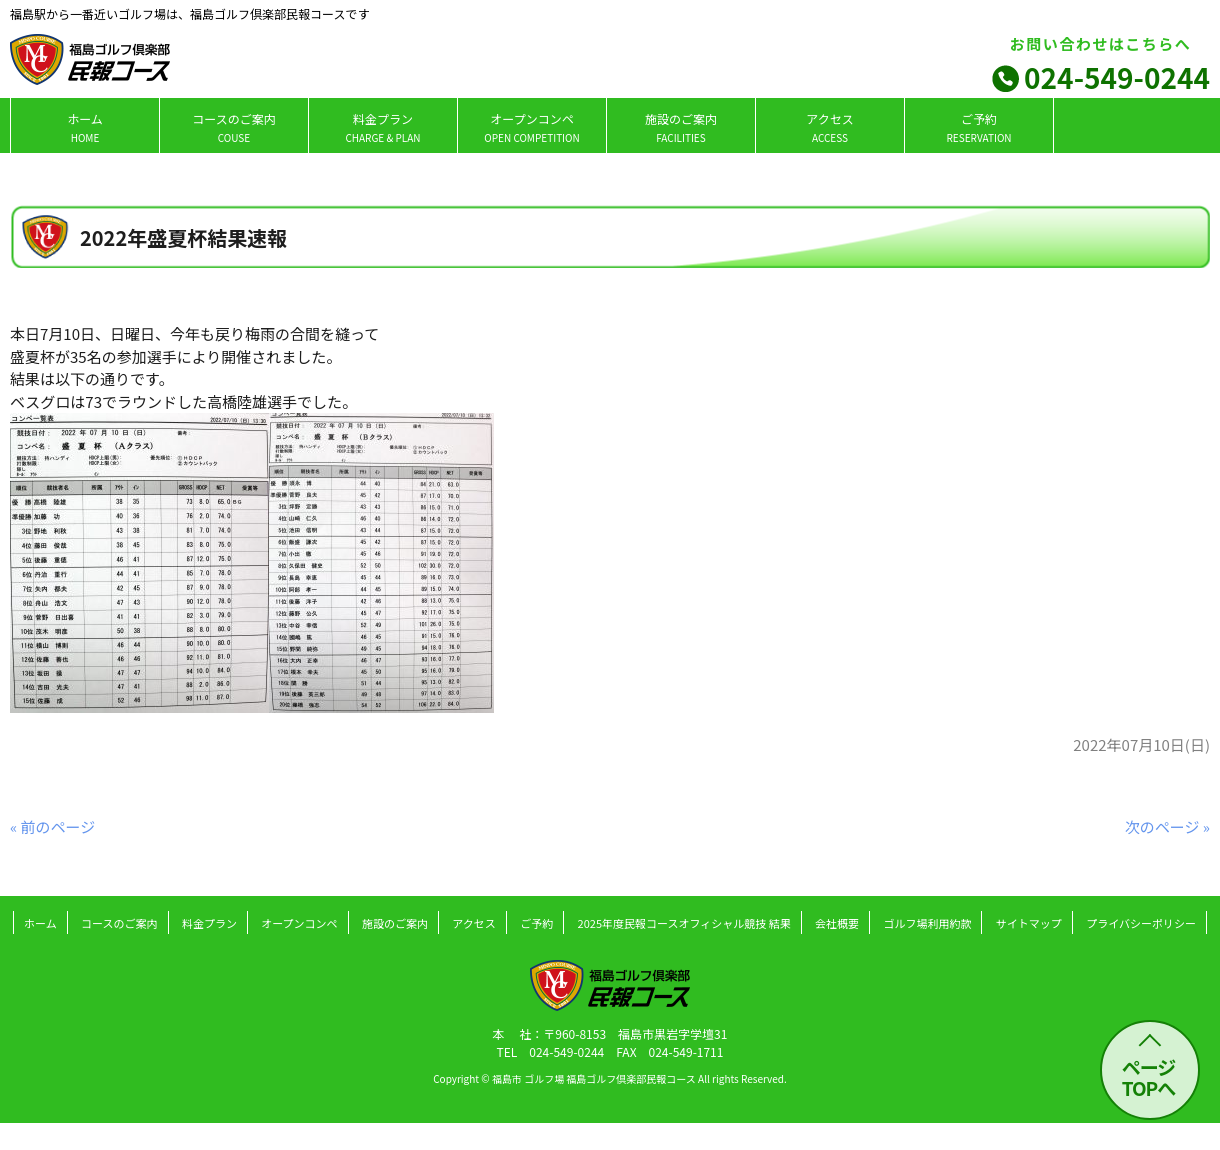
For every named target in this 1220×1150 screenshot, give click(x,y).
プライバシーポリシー (1141, 923)
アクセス (829, 127)
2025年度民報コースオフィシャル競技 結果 (684, 923)
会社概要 (837, 923)
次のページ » (1167, 826)
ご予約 (978, 127)
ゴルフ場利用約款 (927, 923)
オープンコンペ (531, 127)
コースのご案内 (233, 127)
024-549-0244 (1117, 77)
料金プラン (382, 127)
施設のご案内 (681, 127)
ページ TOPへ (1149, 1077)
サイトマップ (1029, 923)
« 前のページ (52, 826)
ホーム (85, 127)
